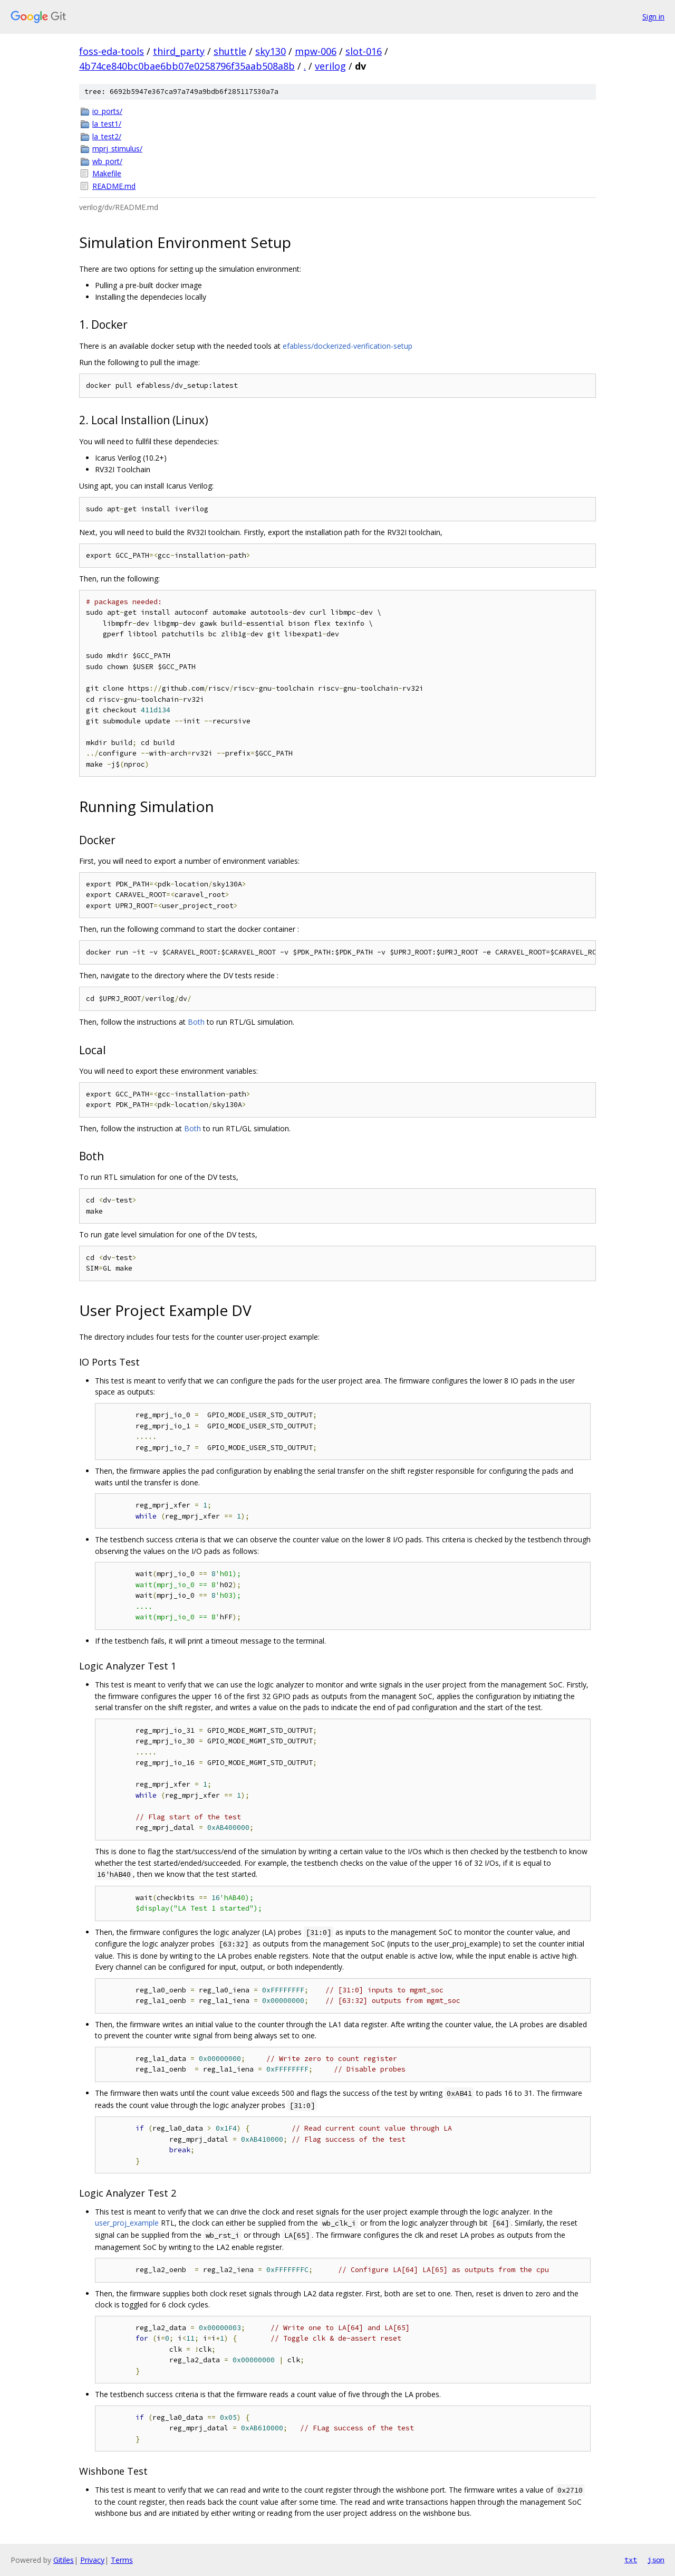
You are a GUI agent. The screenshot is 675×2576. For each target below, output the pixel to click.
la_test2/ (106, 136)
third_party (179, 51)
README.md (114, 186)
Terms (122, 2560)
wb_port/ (107, 161)
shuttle (230, 51)
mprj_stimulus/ (117, 149)
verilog (330, 66)
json (656, 2559)
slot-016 (363, 51)
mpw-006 (315, 51)
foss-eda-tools (111, 51)
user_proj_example (127, 2223)
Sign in (653, 17)
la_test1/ (106, 124)
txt (630, 2559)
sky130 (270, 51)
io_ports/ (107, 111)
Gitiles (63, 2560)
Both (196, 1022)
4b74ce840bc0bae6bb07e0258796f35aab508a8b (187, 66)
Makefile (106, 173)
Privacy (92, 2560)
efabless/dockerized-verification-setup (347, 346)
